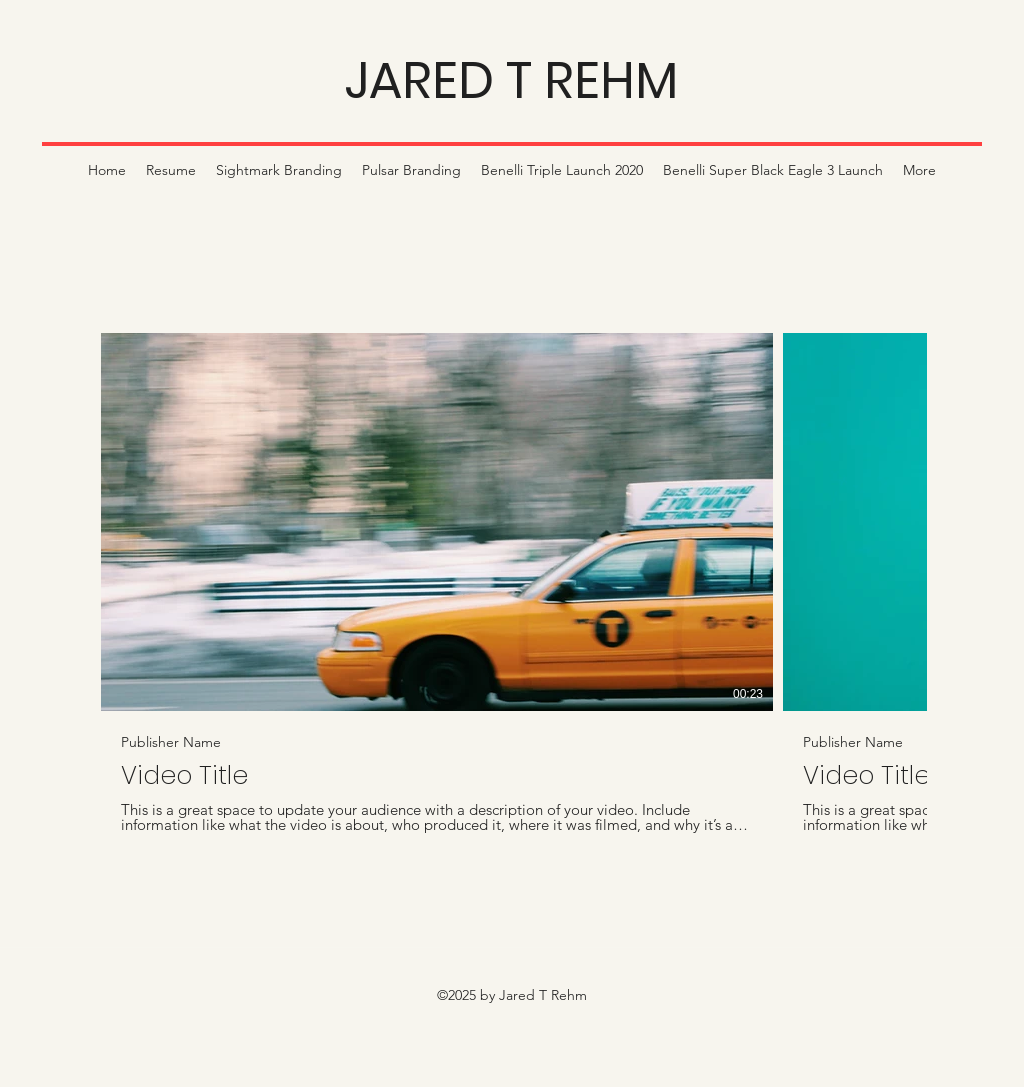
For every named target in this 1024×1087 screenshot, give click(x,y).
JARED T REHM (511, 81)
